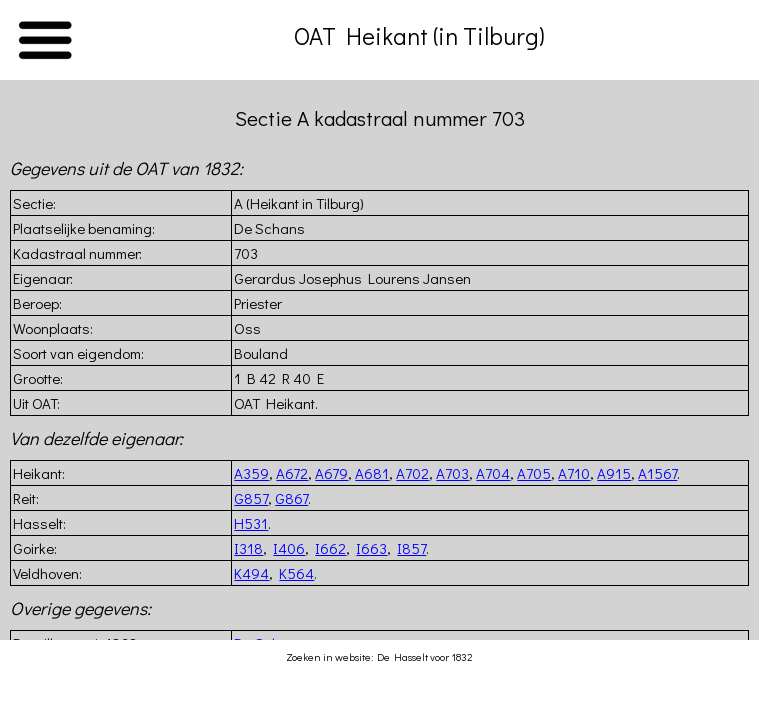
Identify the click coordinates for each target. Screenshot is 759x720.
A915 (614, 473)
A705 (534, 473)
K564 (296, 573)
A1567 (657, 473)
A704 (493, 473)
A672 (292, 473)
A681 (372, 473)
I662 (330, 548)
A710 (574, 473)
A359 (251, 473)
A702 (412, 473)
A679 (331, 473)
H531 (251, 523)
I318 (248, 548)
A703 (452, 473)
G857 (251, 498)
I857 (411, 548)
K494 (251, 573)
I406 (289, 548)
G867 (291, 498)
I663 (371, 548)
